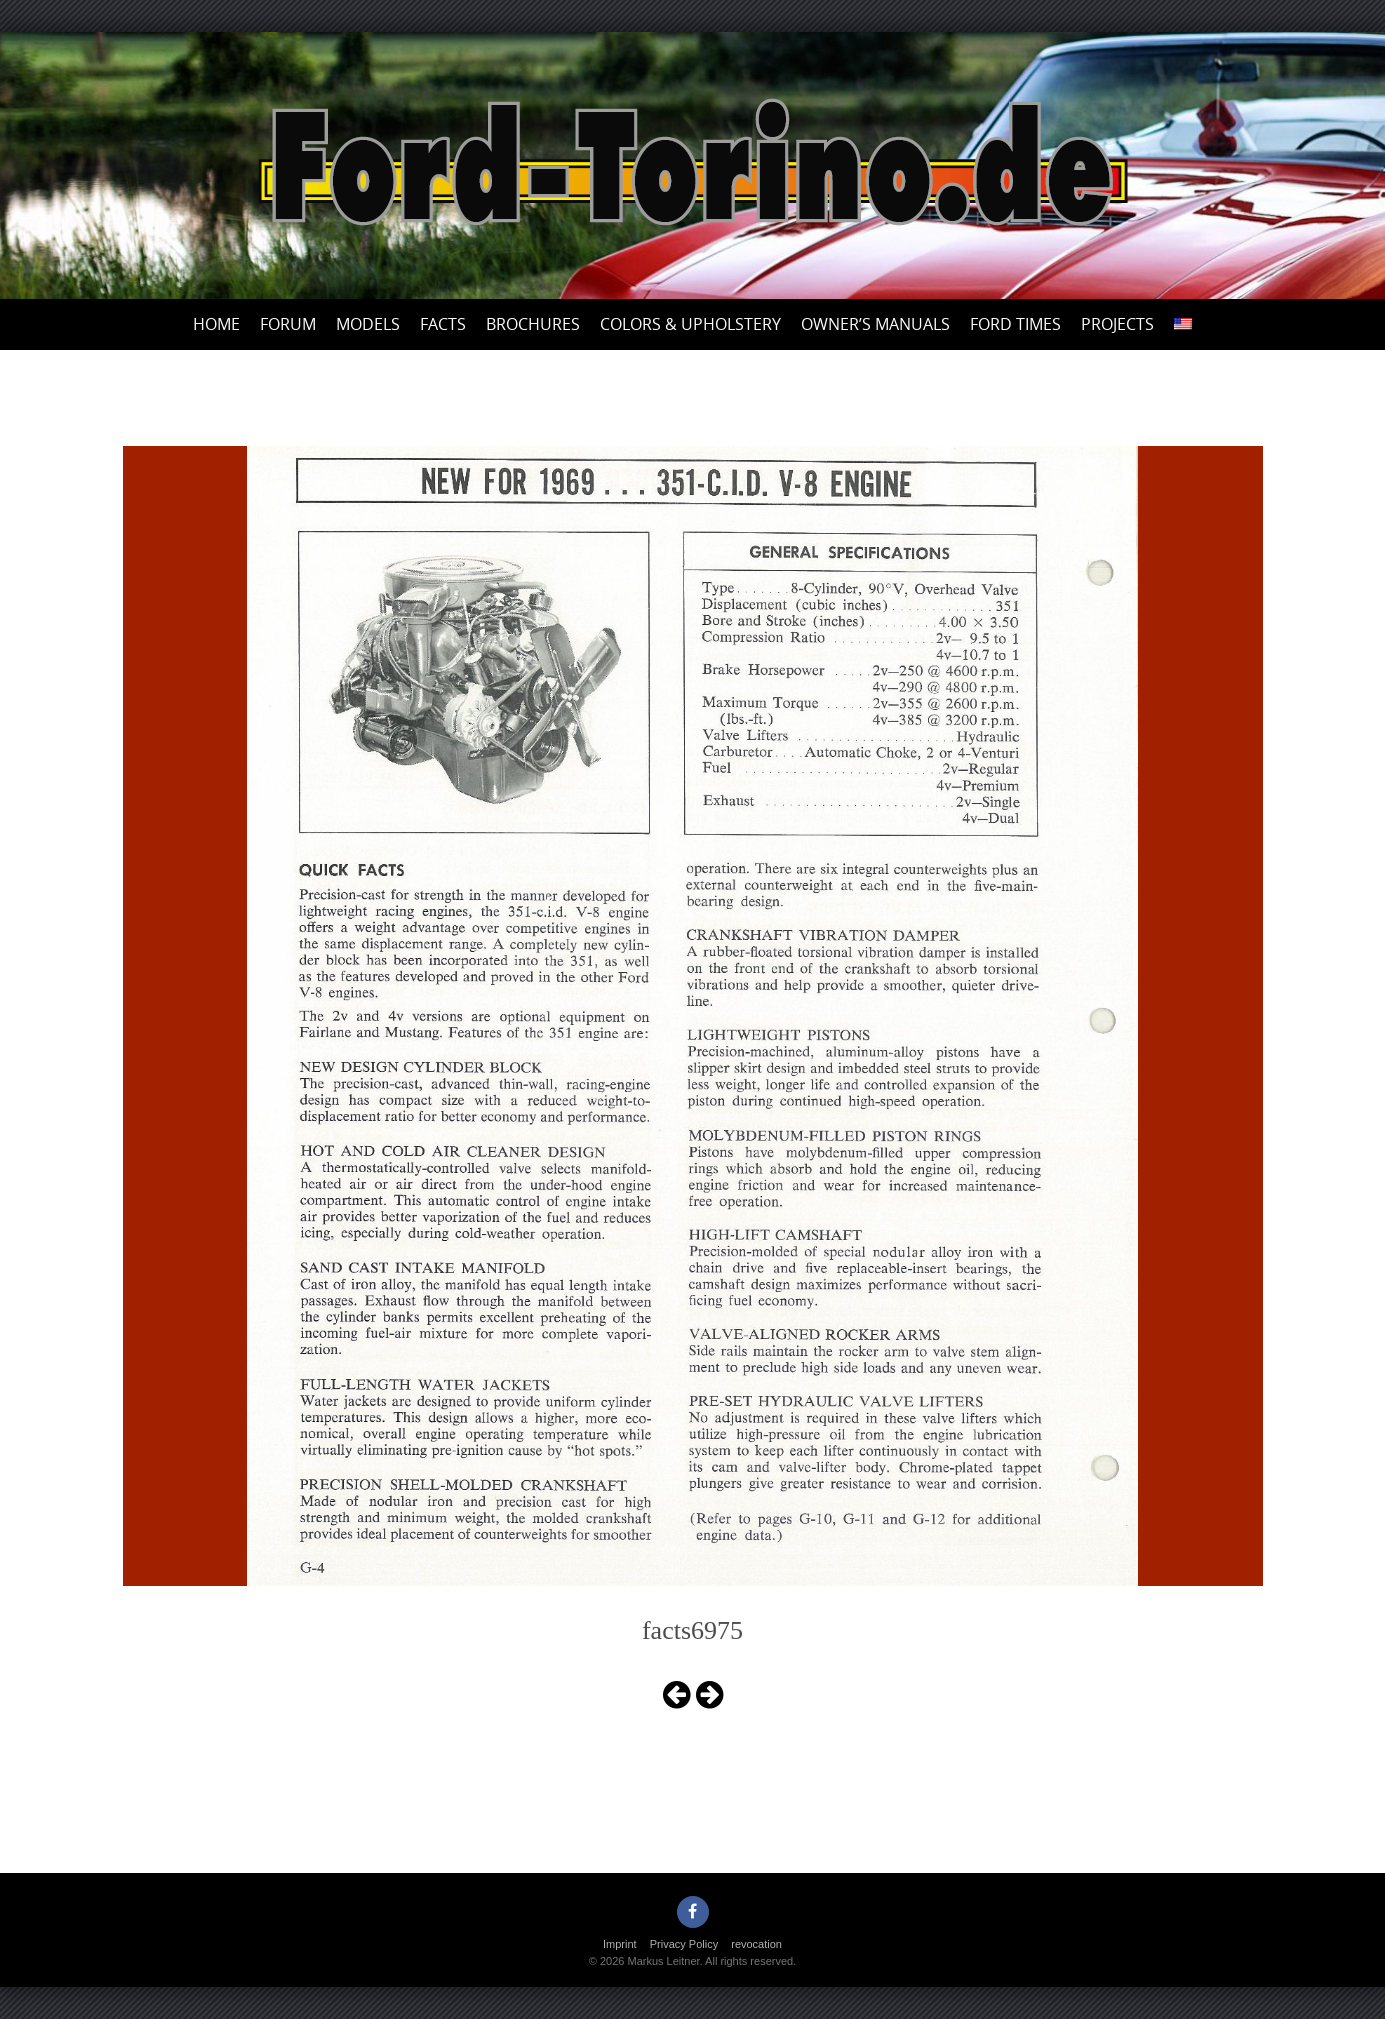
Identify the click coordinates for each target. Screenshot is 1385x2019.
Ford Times (1015, 324)
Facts (443, 324)
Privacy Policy (684, 1944)
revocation (756, 1944)
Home (216, 324)
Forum (288, 324)
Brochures (533, 324)
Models (368, 324)
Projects (1117, 324)
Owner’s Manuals (875, 324)
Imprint (620, 1944)
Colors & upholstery (690, 324)
